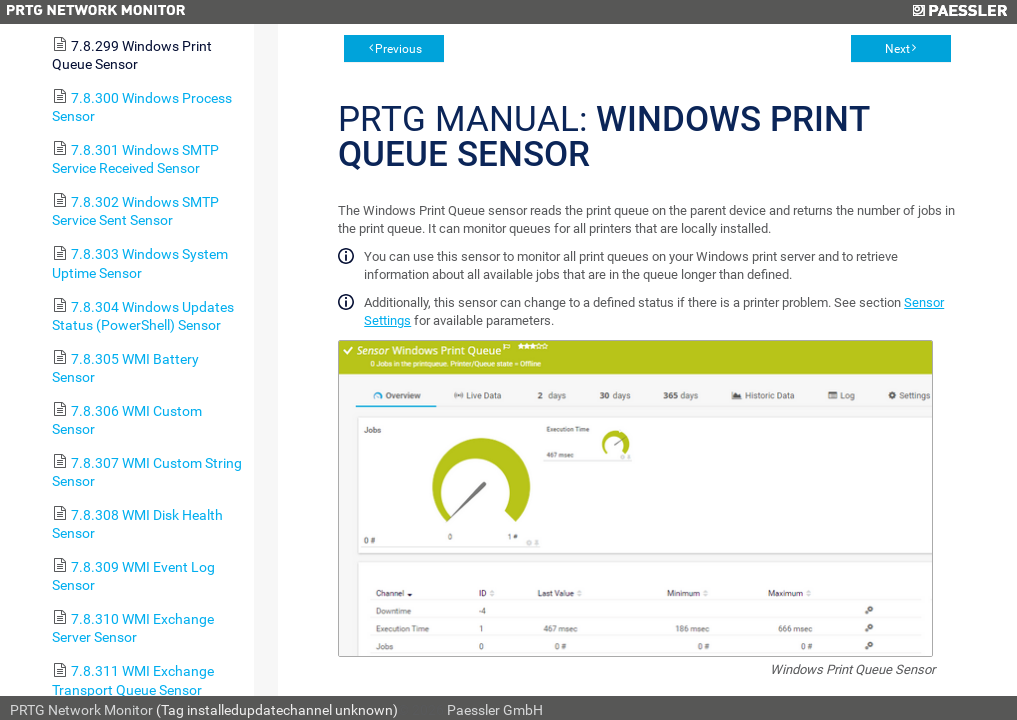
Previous (398, 49)
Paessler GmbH (495, 710)
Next (897, 49)
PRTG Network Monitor (81, 710)
